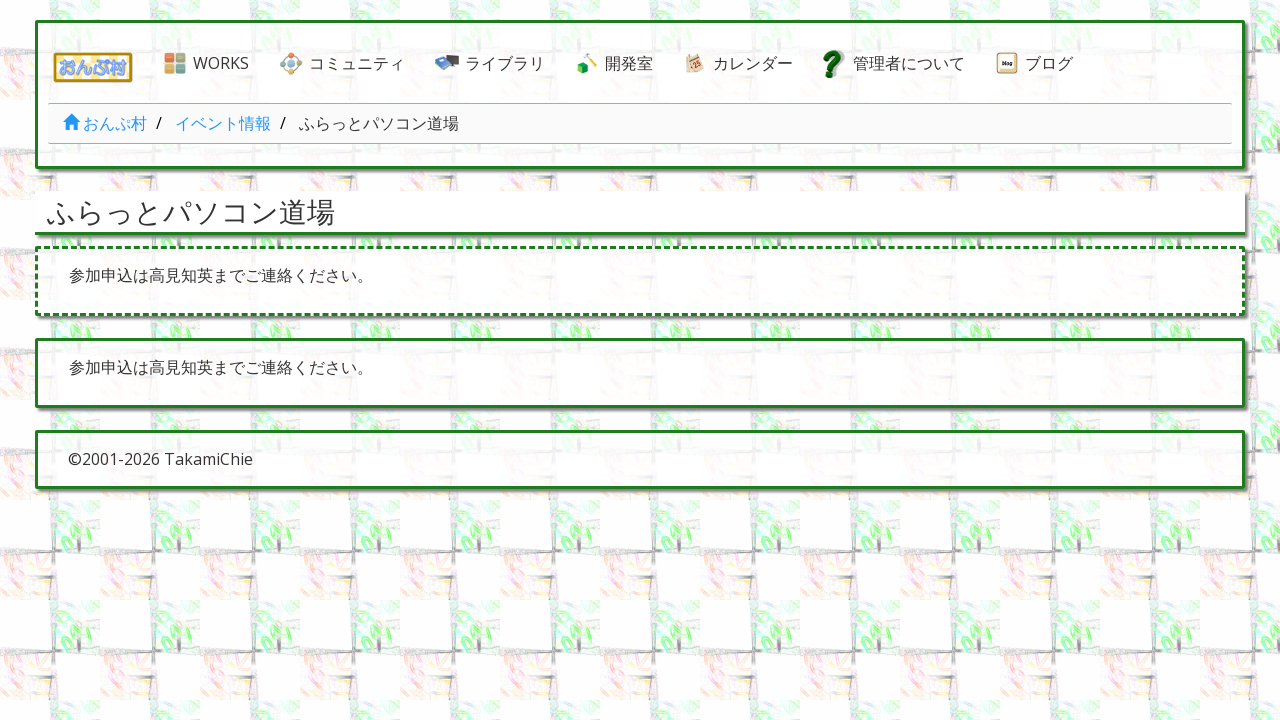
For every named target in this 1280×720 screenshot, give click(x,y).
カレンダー (753, 63)
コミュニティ (357, 63)
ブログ (1049, 63)
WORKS (221, 63)
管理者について (909, 63)
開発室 (629, 63)
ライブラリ (505, 63)
